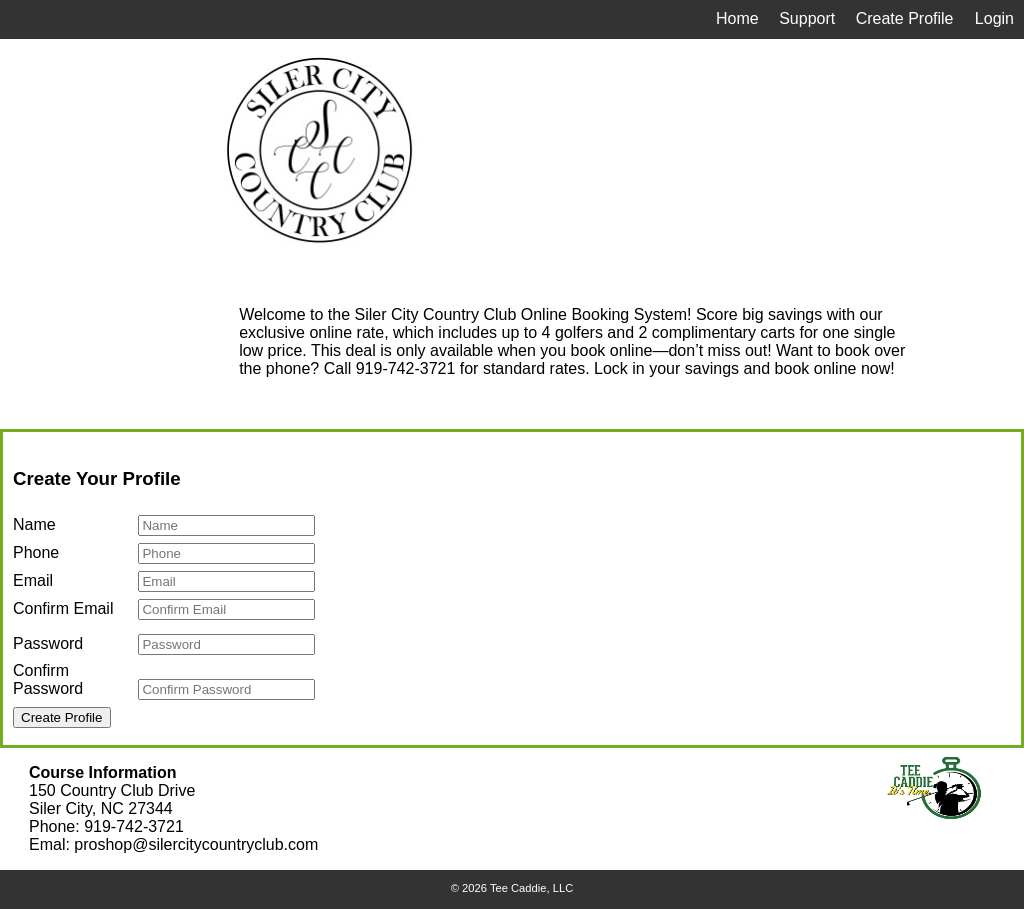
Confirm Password (48, 679)
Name (34, 524)
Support (807, 18)
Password (48, 643)
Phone (36, 552)
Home (737, 18)
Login (994, 18)
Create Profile (905, 18)
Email (33, 580)
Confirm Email (63, 608)
